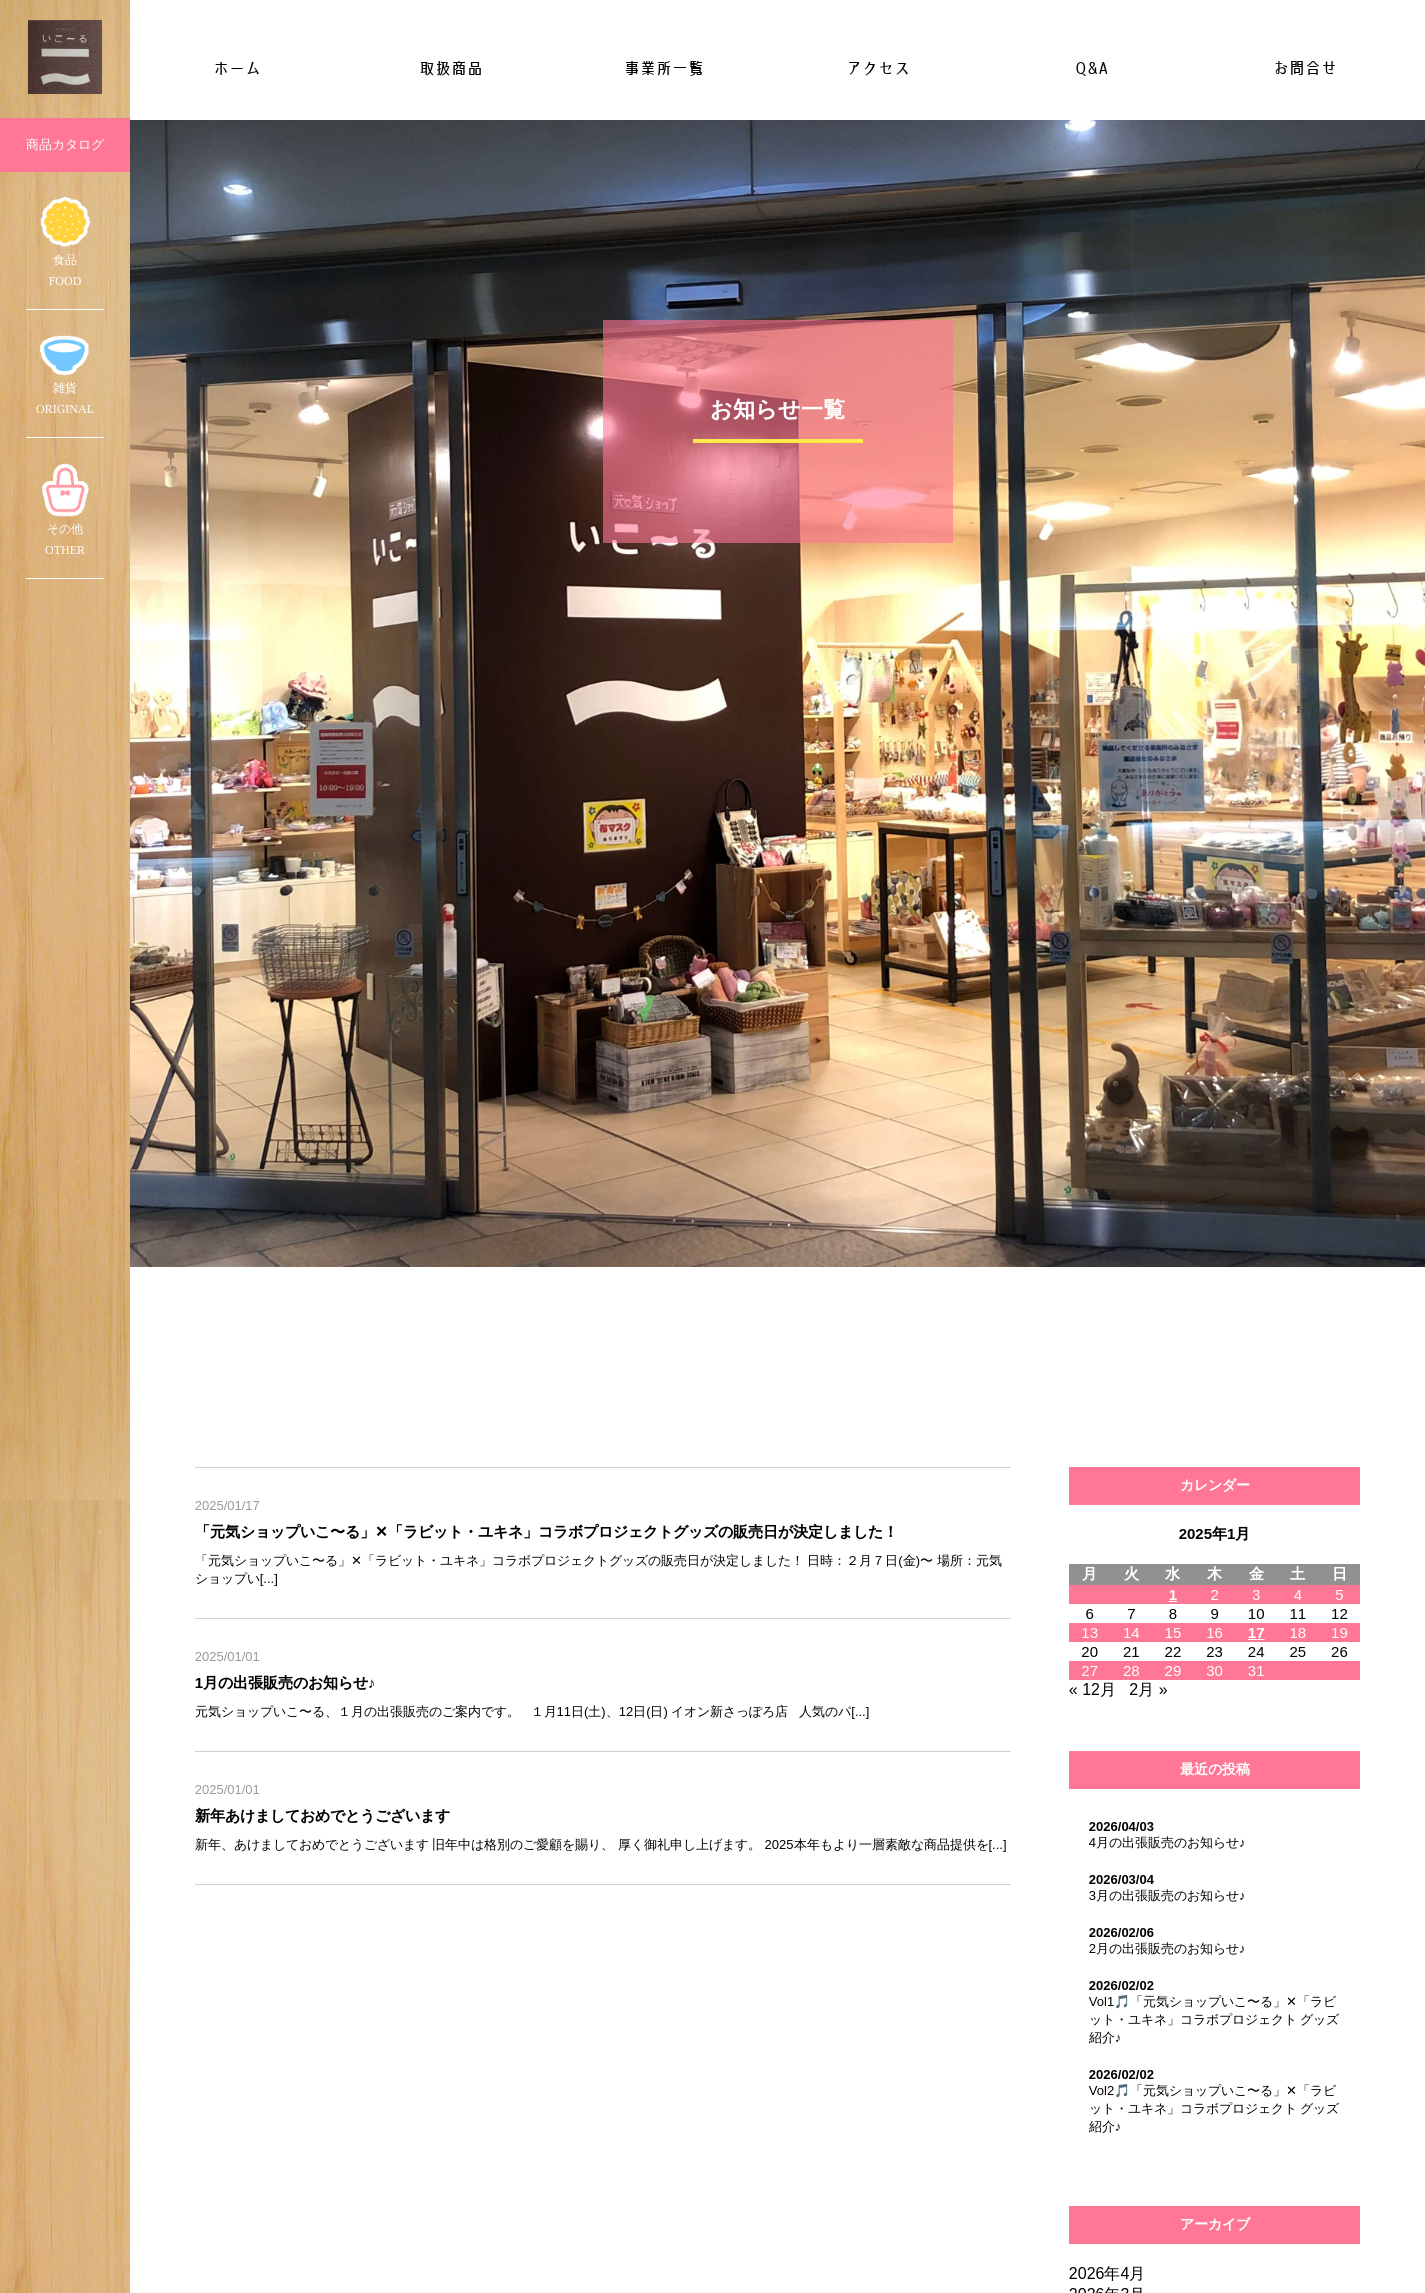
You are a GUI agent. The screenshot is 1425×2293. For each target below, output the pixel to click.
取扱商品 (451, 68)
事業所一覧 (664, 68)
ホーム (237, 68)
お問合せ (1305, 68)
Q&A (1091, 68)
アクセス (878, 68)
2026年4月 (1107, 2273)
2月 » (1148, 1689)
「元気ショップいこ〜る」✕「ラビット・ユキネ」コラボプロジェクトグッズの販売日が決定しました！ (546, 1531)
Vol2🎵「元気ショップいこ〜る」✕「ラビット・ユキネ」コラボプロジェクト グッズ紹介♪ (1214, 2108)
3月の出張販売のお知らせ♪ (1167, 1895)
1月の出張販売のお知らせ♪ (285, 1682)
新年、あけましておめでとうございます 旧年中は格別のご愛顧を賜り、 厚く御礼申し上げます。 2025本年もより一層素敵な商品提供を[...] (601, 1844)
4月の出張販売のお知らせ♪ (1167, 1842)
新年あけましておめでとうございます (322, 1815)
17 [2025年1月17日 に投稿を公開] (1256, 1632)
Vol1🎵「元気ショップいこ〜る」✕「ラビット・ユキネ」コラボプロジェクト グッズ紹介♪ (1214, 2019)
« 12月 (1092, 1689)
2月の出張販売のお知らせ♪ (1167, 1948)
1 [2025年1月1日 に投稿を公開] (1173, 1594)
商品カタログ (65, 144)
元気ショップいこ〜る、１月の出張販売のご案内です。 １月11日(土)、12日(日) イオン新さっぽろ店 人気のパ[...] (532, 1711)
